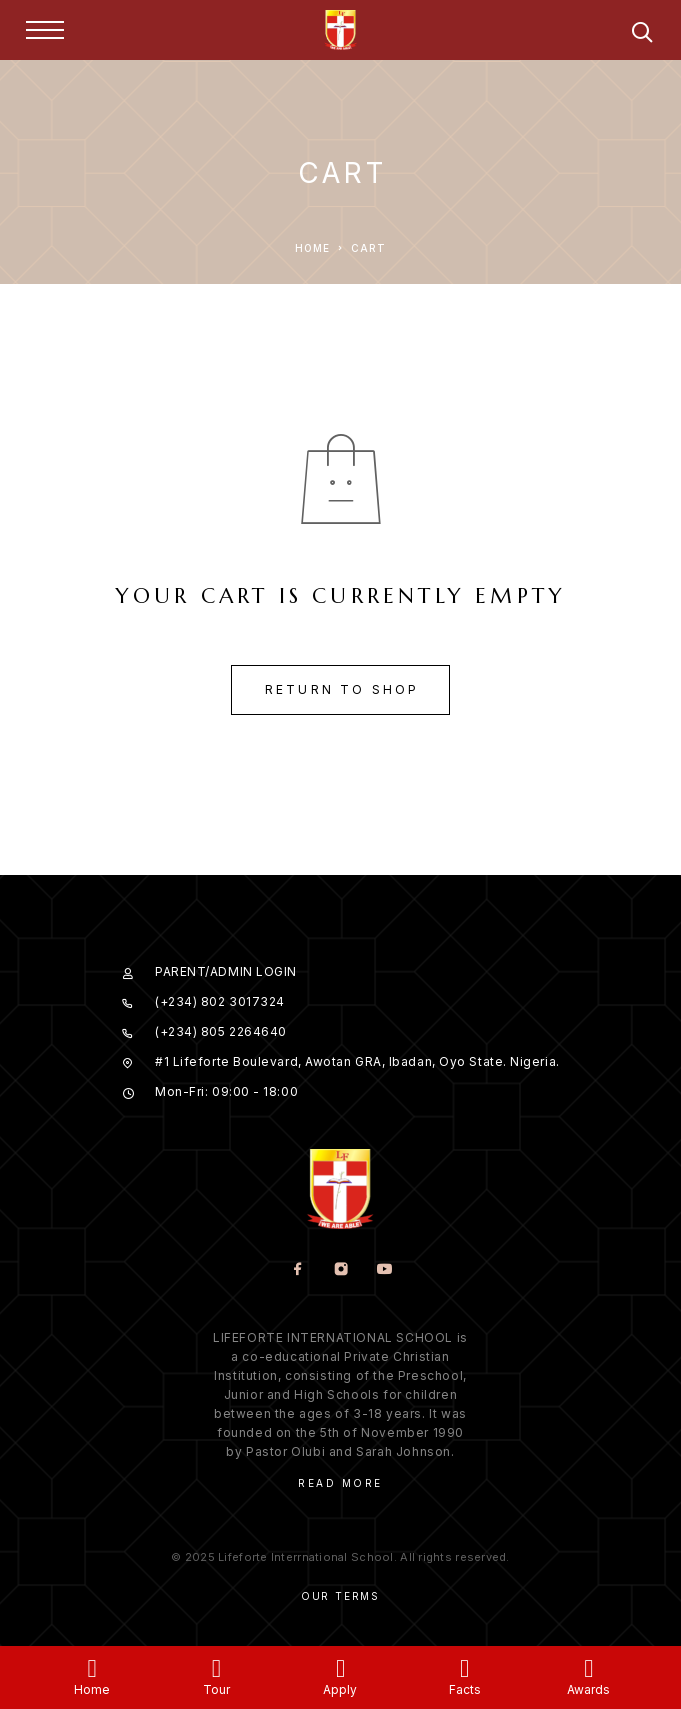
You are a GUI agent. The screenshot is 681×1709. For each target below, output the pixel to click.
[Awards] (588, 1668)
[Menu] (45, 30)
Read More (340, 1483)
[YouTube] (383, 1270)
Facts (465, 1689)
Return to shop (342, 689)
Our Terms (340, 1596)
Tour (216, 1689)
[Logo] (341, 30)
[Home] (92, 1668)
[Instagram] (340, 1270)
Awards (588, 1689)
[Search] (642, 35)
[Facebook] (297, 1270)
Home (92, 1689)
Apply (340, 1689)
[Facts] (464, 1668)
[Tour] (216, 1668)
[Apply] (340, 1668)
